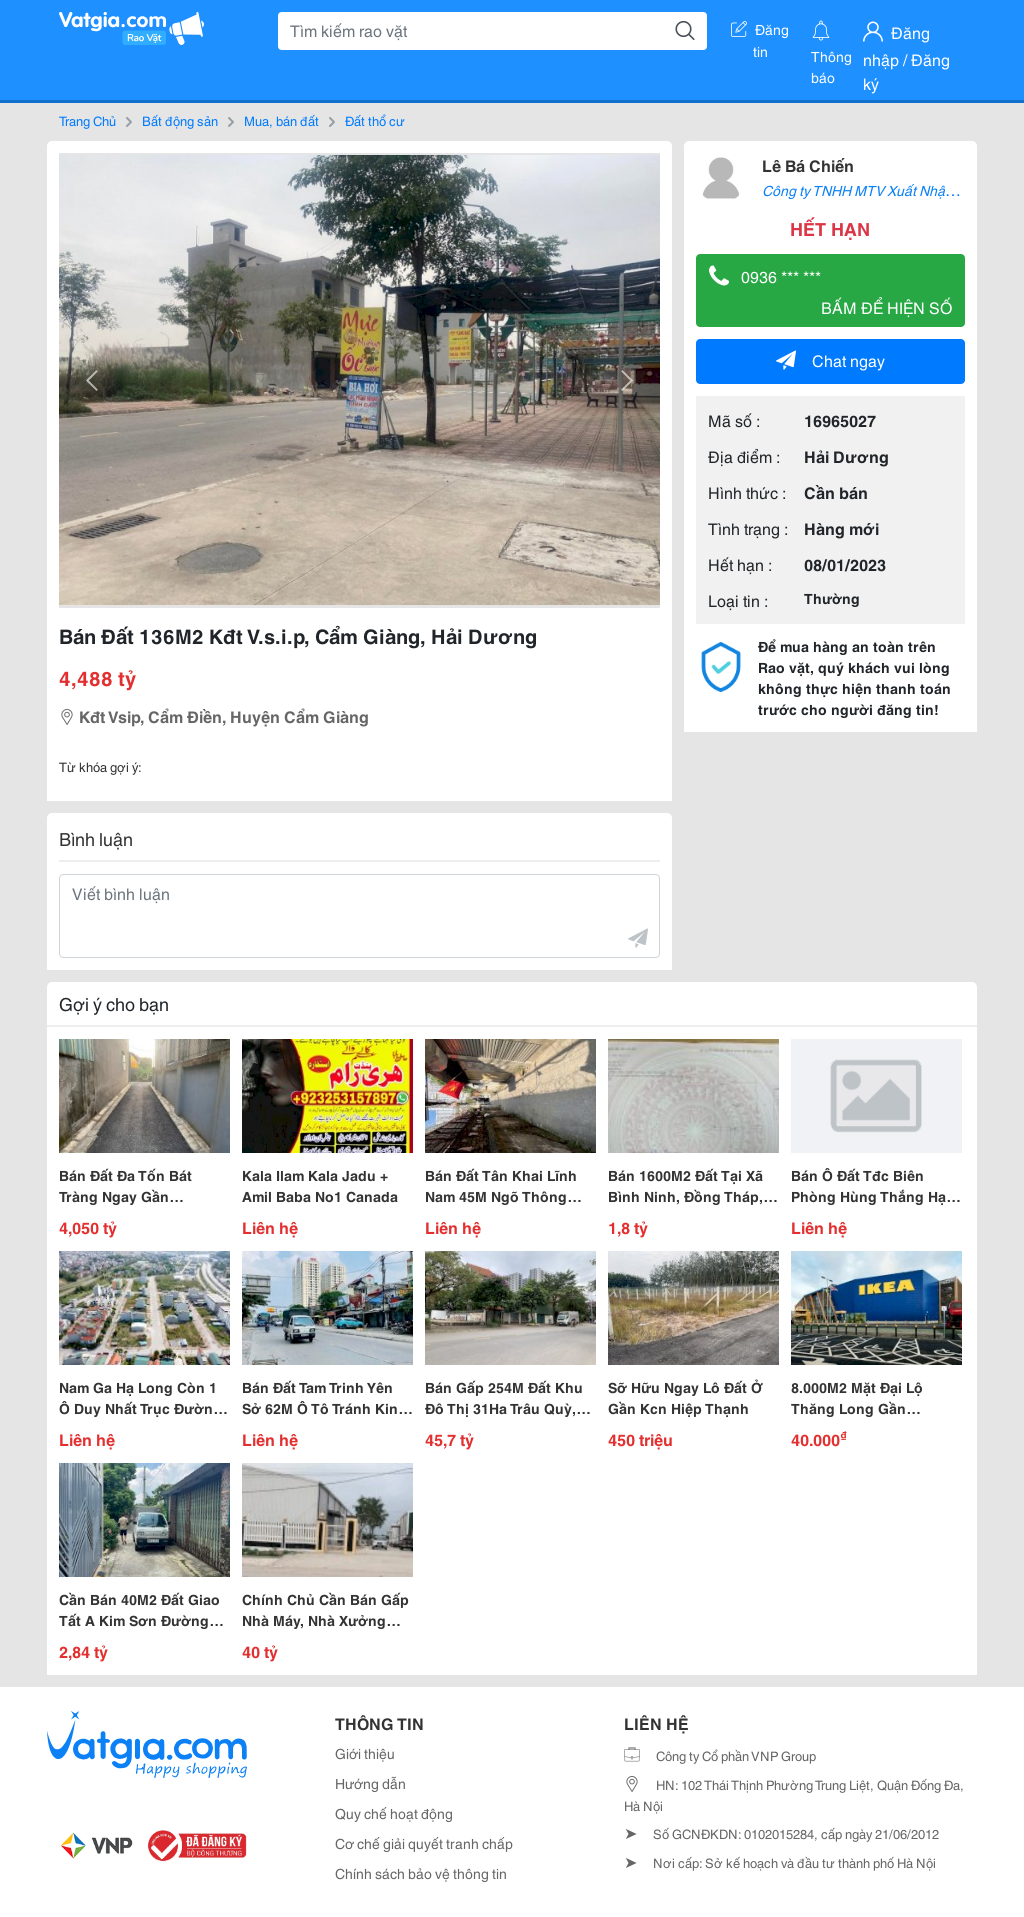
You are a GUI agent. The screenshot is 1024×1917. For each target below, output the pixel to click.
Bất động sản (180, 120)
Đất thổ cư (375, 120)
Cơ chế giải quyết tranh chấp (424, 1843)
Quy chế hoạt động (394, 1813)
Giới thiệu (365, 1753)
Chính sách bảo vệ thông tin (421, 1873)
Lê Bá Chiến (808, 164)
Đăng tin (760, 33)
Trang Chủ (87, 120)
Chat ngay (830, 359)
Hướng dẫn (370, 1783)
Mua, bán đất (281, 120)
